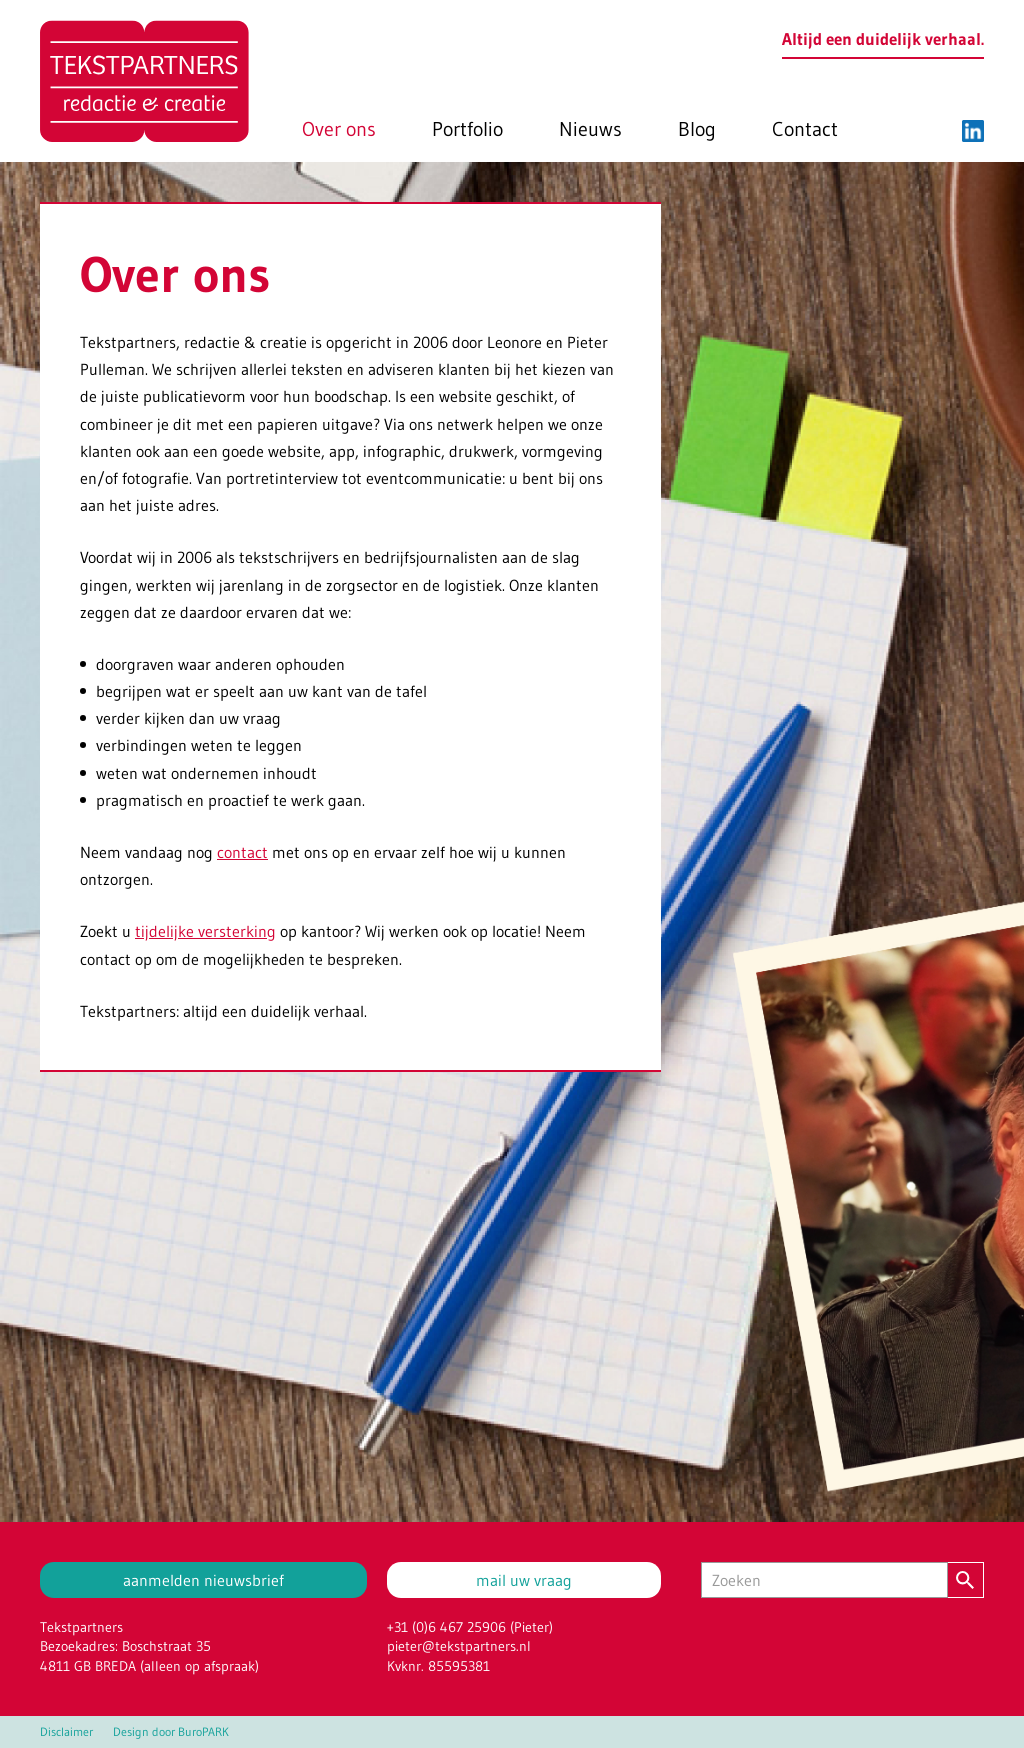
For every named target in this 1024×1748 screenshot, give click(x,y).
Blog (697, 129)
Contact (805, 129)
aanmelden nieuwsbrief (203, 1580)
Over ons (339, 129)
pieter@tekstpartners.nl (459, 1646)
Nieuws (590, 129)
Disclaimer (66, 1732)
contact (242, 852)
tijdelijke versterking (205, 931)
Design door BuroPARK (171, 1732)
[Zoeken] (824, 1580)
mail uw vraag (524, 1580)
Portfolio (467, 129)
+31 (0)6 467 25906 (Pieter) (470, 1627)
